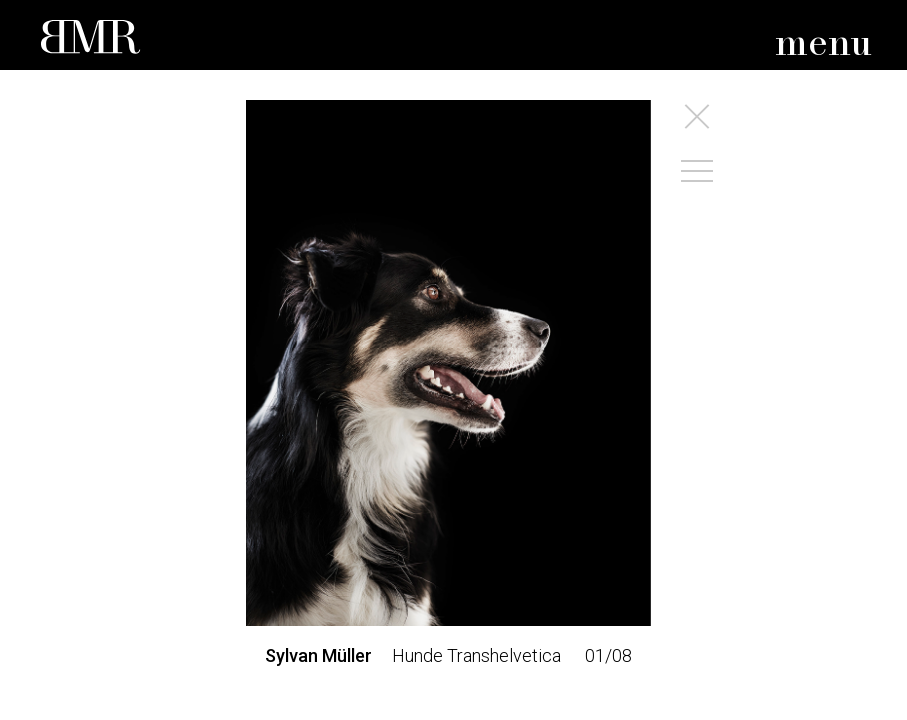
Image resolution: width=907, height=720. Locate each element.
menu (823, 44)
